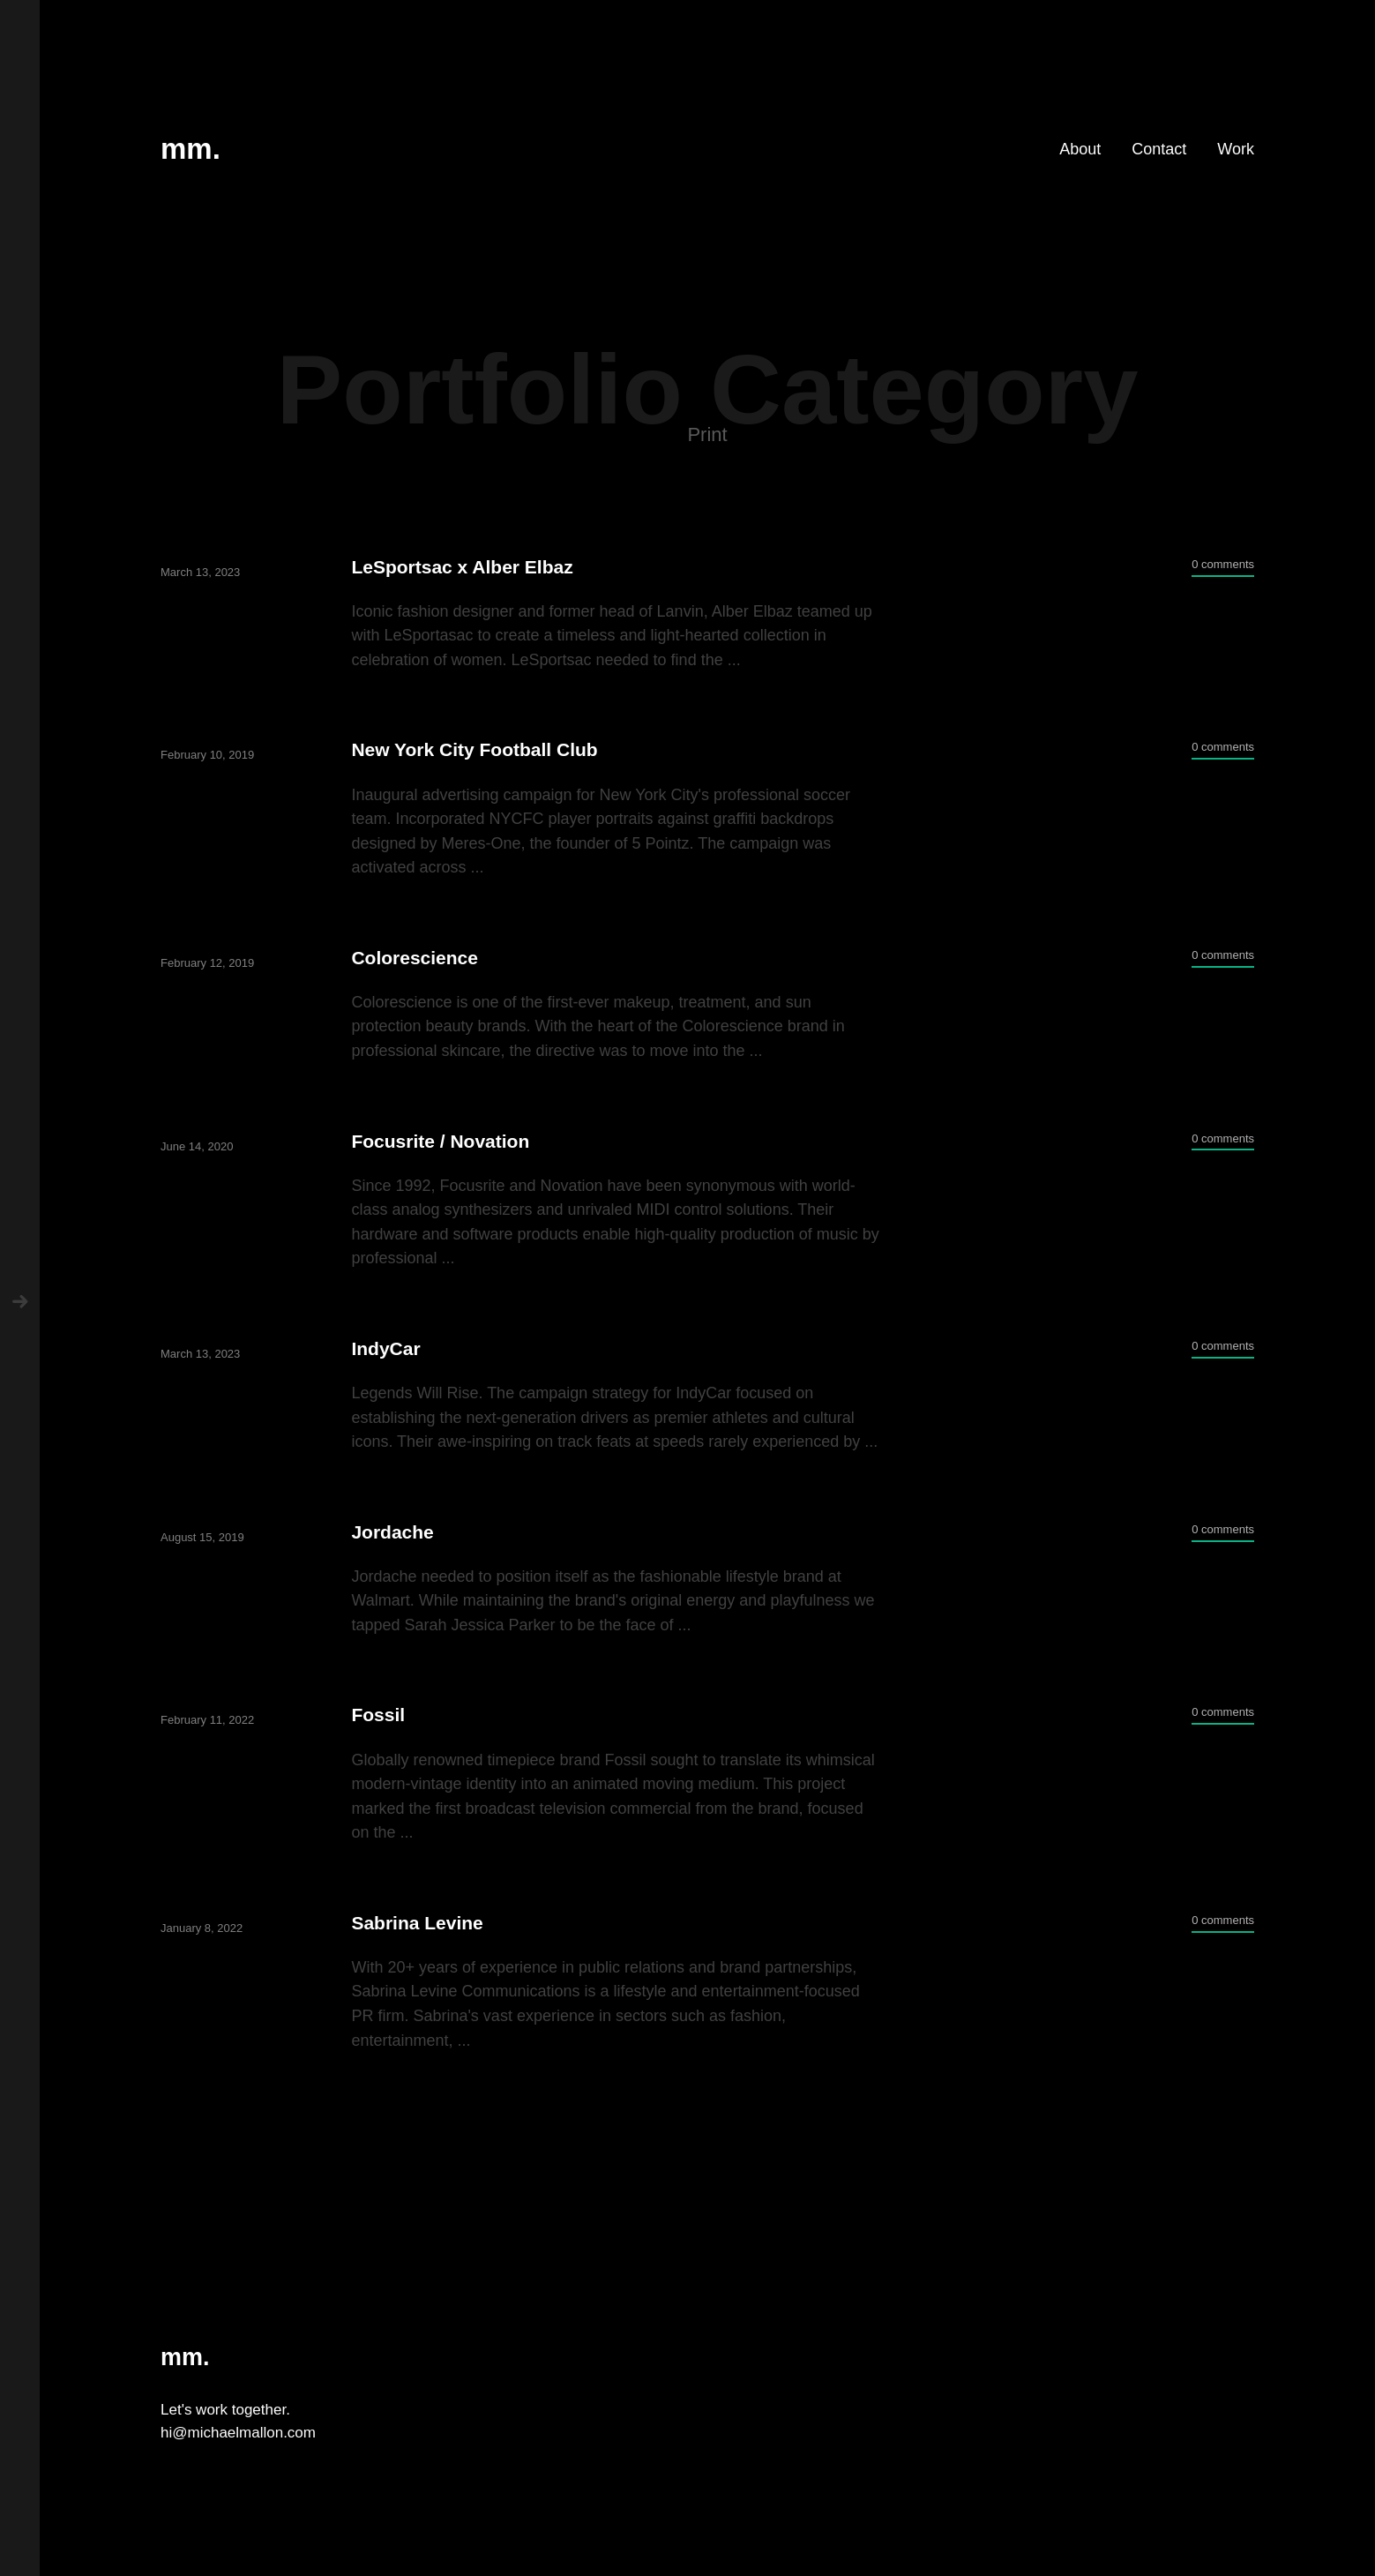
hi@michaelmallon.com (238, 2432)
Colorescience (414, 957)
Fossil (378, 1714)
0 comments (1223, 564)
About (1080, 149)
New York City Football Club (474, 749)
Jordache (392, 1532)
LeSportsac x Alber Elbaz (461, 567)
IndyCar (385, 1348)
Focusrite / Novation (440, 1141)
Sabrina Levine (416, 1923)
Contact (1159, 149)
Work (1235, 149)
